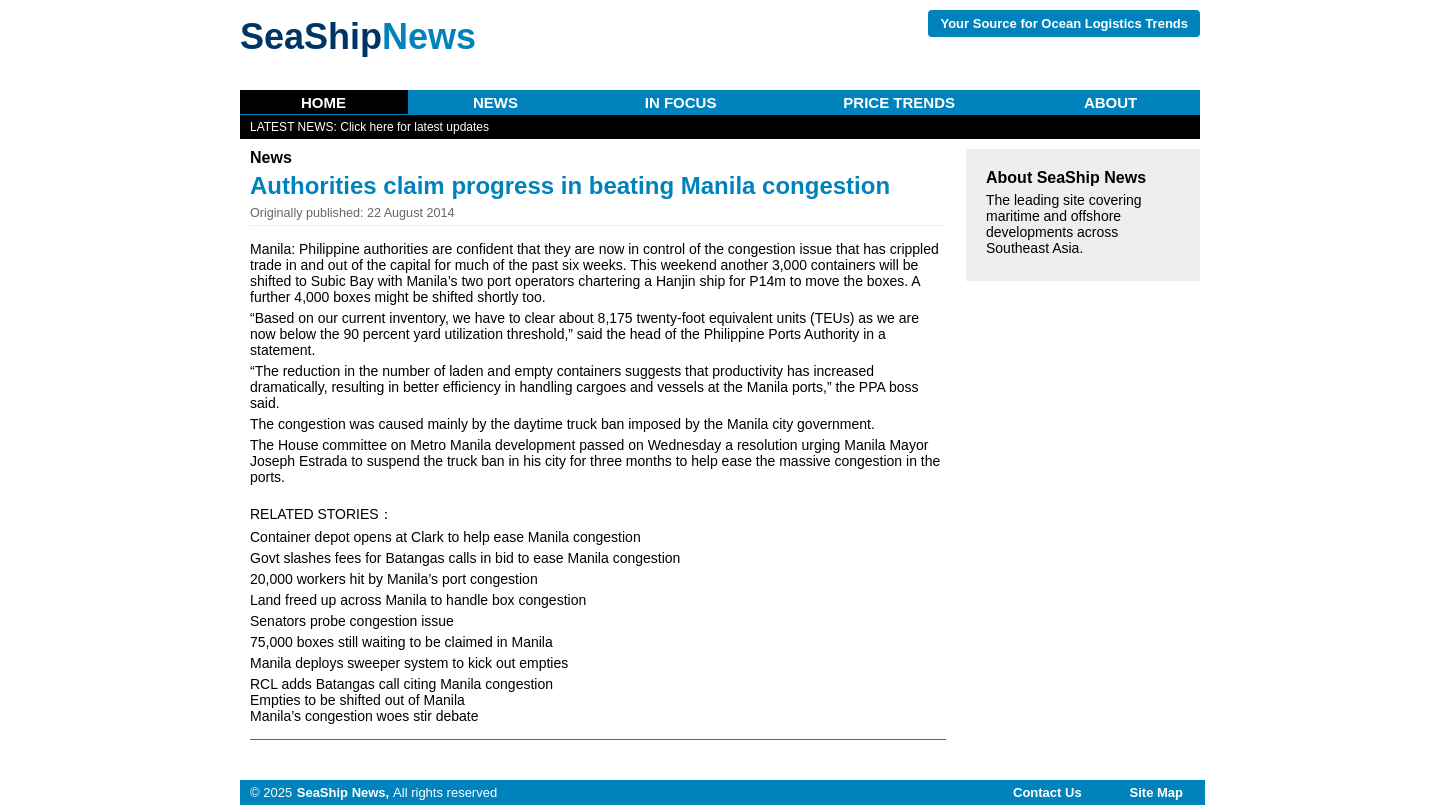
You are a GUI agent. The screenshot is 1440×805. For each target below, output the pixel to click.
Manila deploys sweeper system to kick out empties (409, 663)
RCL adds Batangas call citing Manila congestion (401, 684)
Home (323, 102)
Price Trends (899, 102)
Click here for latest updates (414, 127)
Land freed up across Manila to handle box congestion (418, 600)
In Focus (681, 102)
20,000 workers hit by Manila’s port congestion (394, 579)
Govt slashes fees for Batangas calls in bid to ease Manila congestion (465, 558)
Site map (1156, 792)
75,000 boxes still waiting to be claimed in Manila (401, 642)
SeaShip (358, 36)
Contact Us (1047, 792)
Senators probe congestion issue (352, 621)
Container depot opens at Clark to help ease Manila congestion (445, 537)
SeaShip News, (343, 792)
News (495, 102)
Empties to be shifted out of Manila (357, 700)
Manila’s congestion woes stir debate (364, 716)
